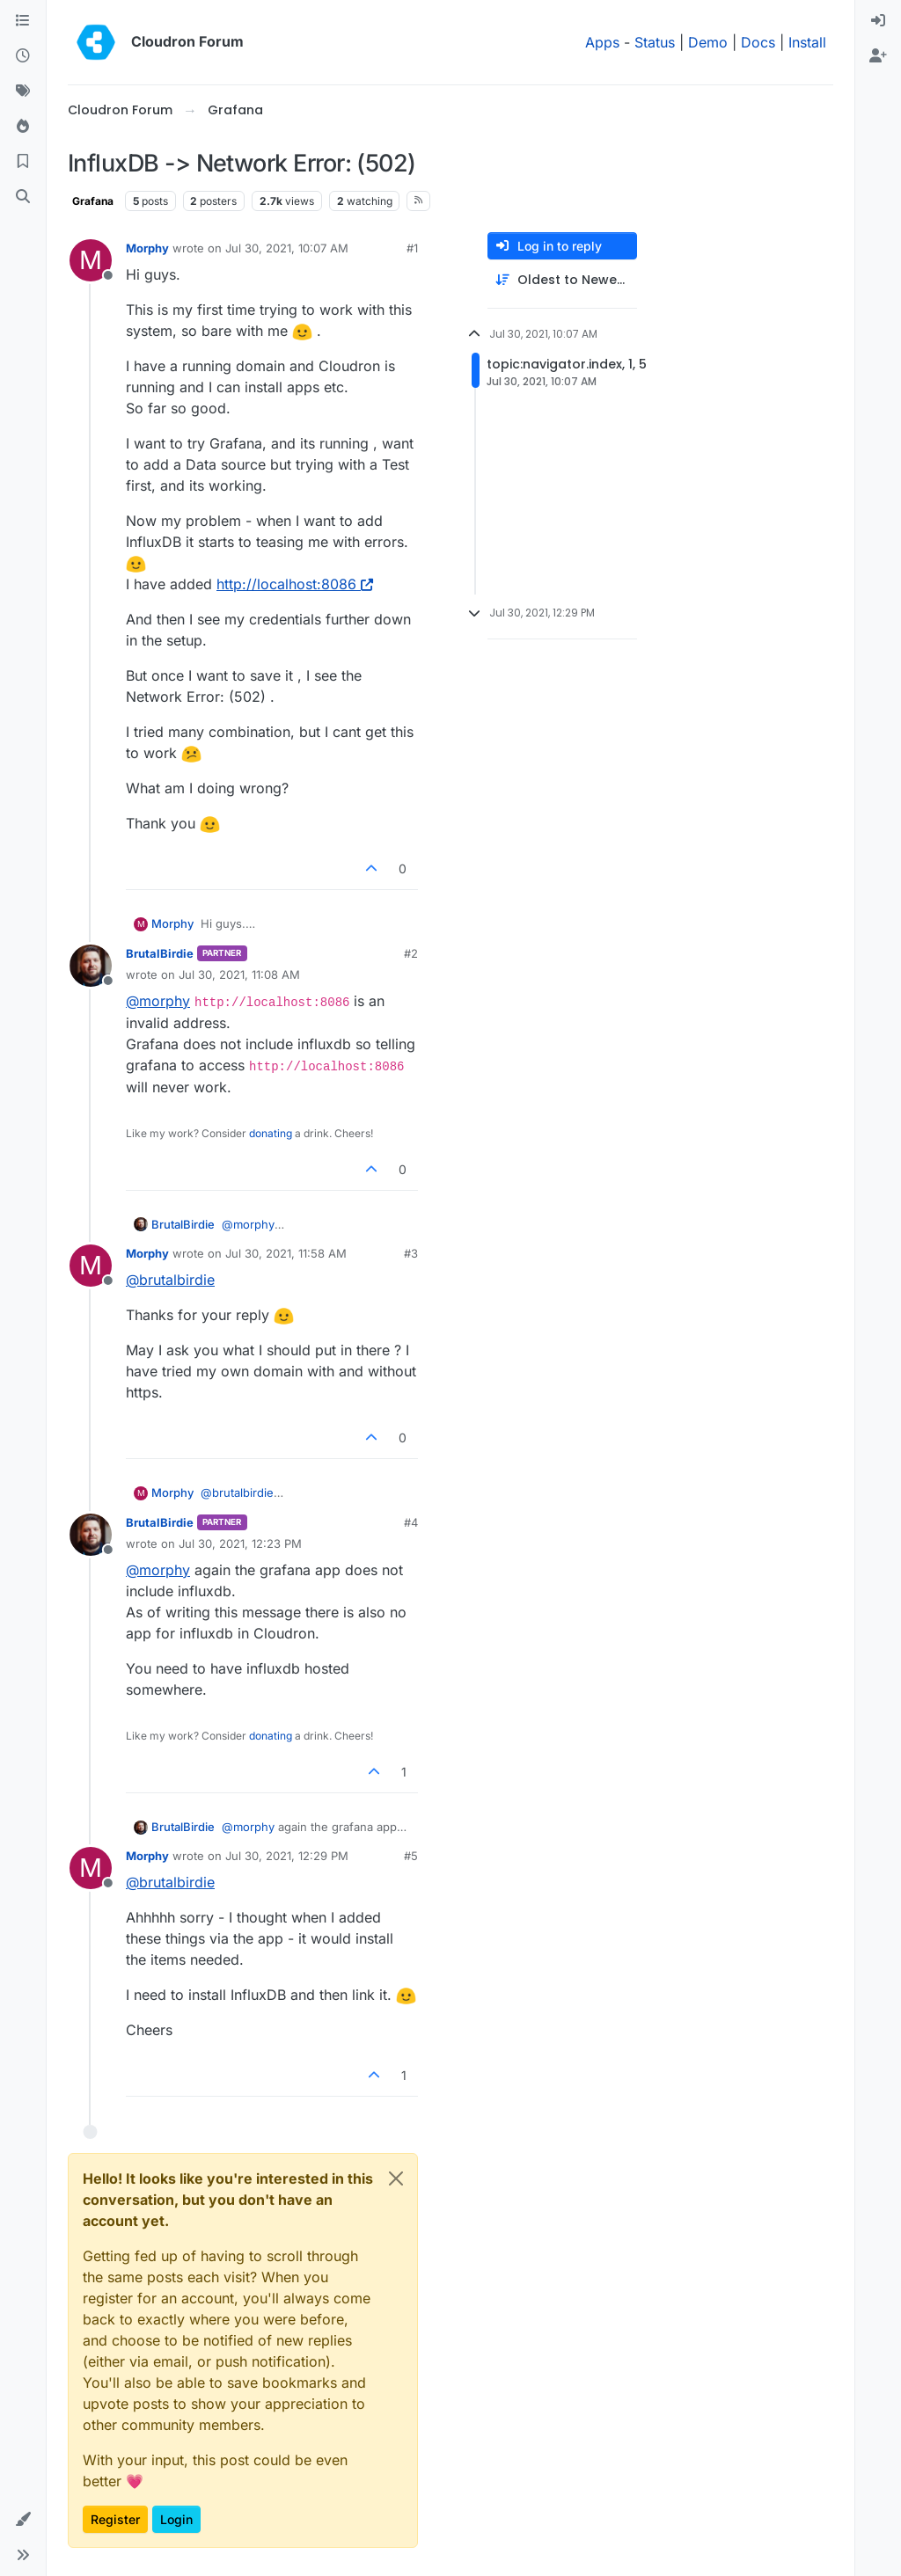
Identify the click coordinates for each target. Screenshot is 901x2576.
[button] (23, 2520)
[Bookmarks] (23, 162)
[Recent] (23, 56)
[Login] (878, 21)
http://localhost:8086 (294, 584)
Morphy (147, 248)
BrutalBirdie (160, 953)
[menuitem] (878, 21)
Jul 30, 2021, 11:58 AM (286, 1253)
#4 (411, 1522)
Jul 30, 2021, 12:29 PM (286, 1856)
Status (654, 42)
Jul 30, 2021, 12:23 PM (240, 1543)
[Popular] (23, 127)
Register (115, 2519)
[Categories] (23, 21)
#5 (411, 1856)
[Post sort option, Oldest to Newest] (562, 280)
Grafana (93, 201)
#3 (411, 1253)
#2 (411, 953)
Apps (602, 42)
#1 (412, 248)
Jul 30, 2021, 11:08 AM (239, 974)
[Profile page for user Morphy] (91, 260)
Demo (708, 42)
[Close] (396, 2178)
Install (807, 42)
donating (270, 1133)
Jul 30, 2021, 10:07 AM (286, 248)
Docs (758, 42)
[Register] (878, 56)
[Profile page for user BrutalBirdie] (91, 966)
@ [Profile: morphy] (158, 1001)
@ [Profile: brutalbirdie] (170, 1279)
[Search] (23, 197)
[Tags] (23, 91)
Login (176, 2519)
